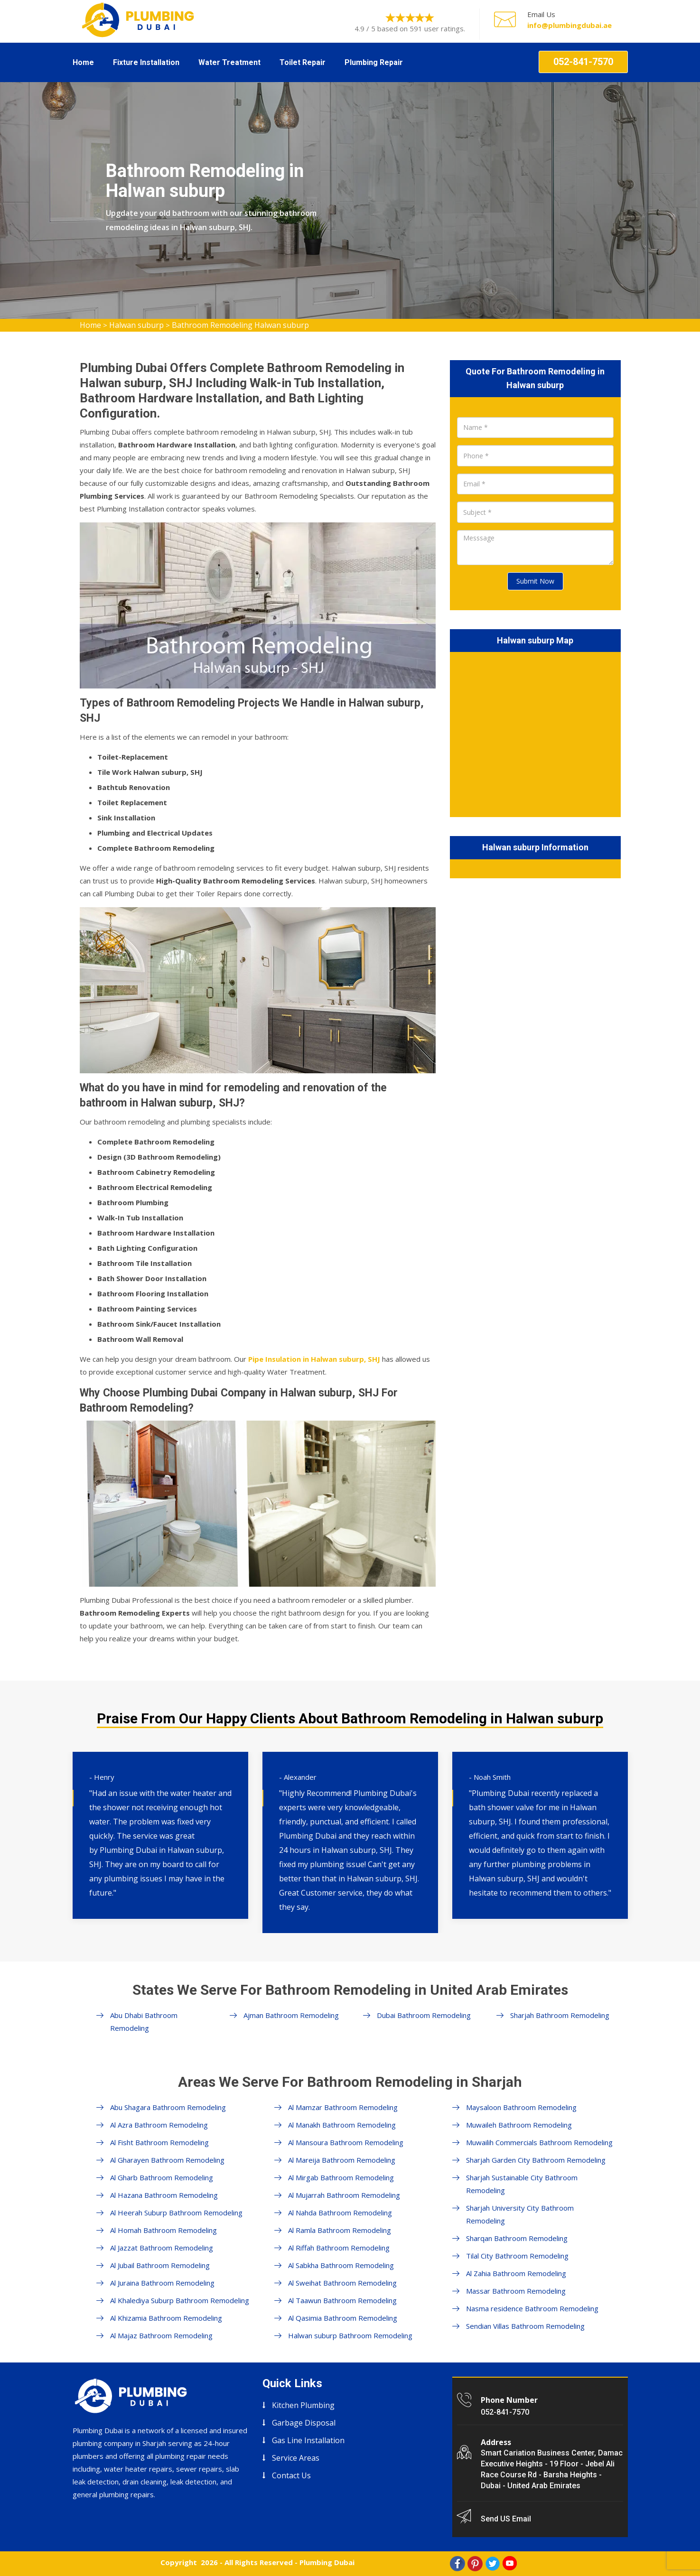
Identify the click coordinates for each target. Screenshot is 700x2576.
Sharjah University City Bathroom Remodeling (520, 2214)
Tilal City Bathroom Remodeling (517, 2255)
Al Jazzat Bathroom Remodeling (161, 2247)
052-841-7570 (583, 61)
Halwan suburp (136, 325)
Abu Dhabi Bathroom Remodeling (143, 2021)
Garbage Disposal (304, 2423)
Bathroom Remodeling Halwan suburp (240, 325)
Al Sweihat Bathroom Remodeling (342, 2283)
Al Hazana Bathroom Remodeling (164, 2195)
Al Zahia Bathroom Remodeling (516, 2273)
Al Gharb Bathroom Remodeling (161, 2177)
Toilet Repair (303, 62)
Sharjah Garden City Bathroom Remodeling (536, 2160)
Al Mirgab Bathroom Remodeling (341, 2177)
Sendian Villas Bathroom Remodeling (525, 2326)
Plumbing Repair (374, 62)
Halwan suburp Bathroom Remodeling (350, 2335)
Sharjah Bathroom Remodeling (559, 2015)
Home (83, 62)
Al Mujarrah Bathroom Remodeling (344, 2195)
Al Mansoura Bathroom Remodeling (345, 2142)
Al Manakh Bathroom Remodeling (342, 2125)
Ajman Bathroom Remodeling (291, 2015)
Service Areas (295, 2458)
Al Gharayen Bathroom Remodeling (167, 2160)
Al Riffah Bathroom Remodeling (339, 2247)
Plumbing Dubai (327, 2562)
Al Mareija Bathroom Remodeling (341, 2160)
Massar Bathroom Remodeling (516, 2291)
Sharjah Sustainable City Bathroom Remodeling (522, 2184)
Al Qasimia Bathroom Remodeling (342, 2318)
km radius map (535, 732)
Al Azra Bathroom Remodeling (159, 2125)
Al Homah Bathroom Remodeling (163, 2230)
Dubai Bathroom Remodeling (424, 2015)
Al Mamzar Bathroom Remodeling (343, 2107)
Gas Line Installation (308, 2440)
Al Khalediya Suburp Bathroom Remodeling (179, 2300)
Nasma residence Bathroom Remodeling (532, 2308)
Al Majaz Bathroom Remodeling (161, 2335)
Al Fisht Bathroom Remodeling (159, 2142)
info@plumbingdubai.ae (569, 25)
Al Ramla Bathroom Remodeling (339, 2230)
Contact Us (291, 2475)
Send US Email (506, 2518)
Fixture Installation (146, 62)
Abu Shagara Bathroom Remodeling (168, 2107)
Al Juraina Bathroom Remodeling (162, 2283)
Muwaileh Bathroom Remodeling (519, 2125)
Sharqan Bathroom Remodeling (517, 2238)
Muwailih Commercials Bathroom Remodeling (539, 2142)
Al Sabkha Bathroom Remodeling (341, 2265)
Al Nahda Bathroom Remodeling (340, 2212)
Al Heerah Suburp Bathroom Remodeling (176, 2212)
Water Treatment (229, 62)
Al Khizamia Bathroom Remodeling (166, 2318)
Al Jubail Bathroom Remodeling (160, 2265)
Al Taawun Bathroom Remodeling (342, 2300)
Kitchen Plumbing (303, 2405)
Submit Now (535, 581)
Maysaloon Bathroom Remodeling (521, 2107)
